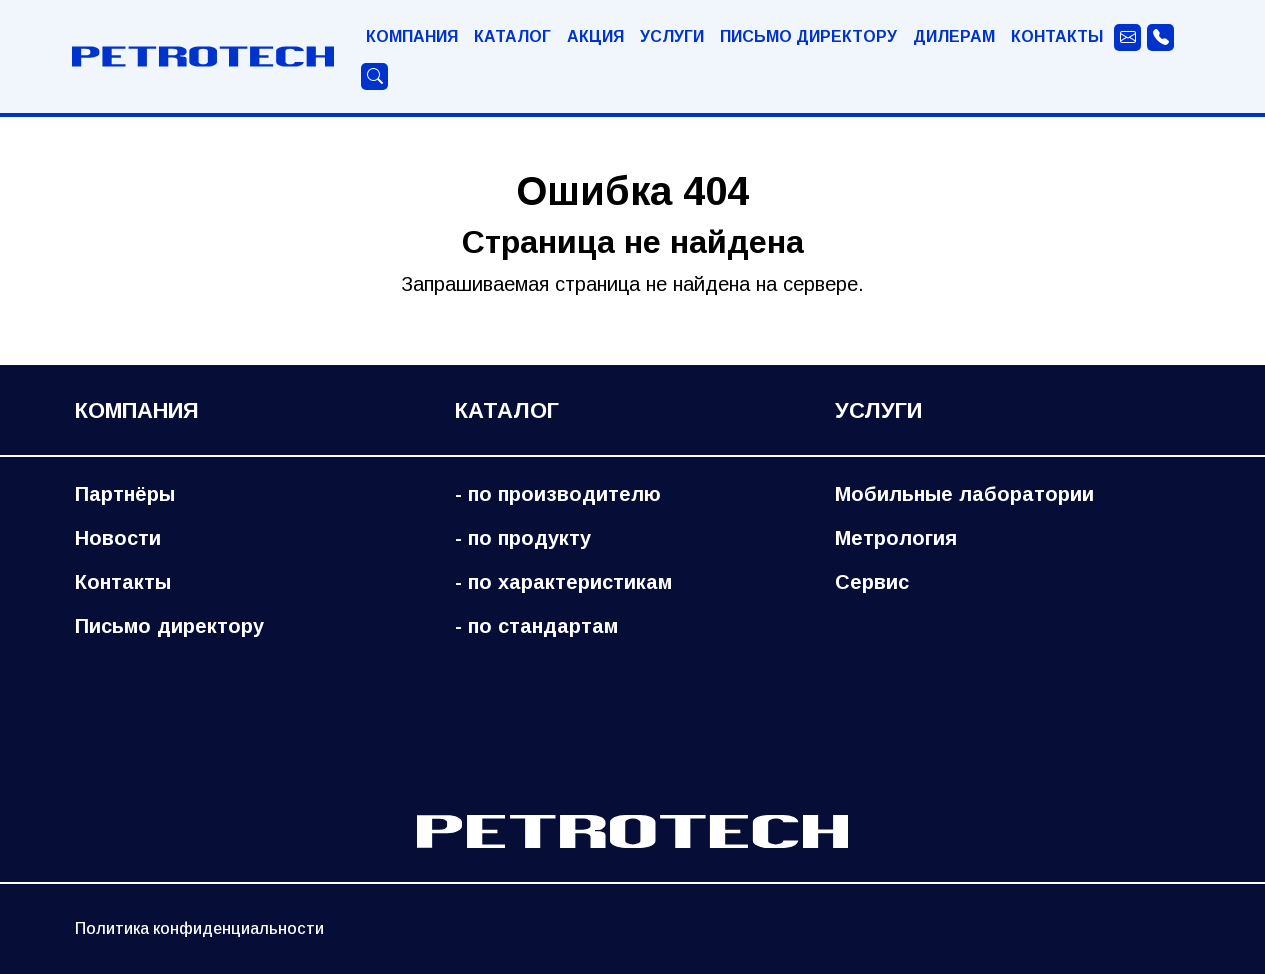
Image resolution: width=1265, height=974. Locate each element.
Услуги (672, 36)
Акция (595, 36)
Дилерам (954, 36)
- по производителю (558, 494)
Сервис (872, 582)
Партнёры (125, 494)
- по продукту (523, 538)
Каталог (512, 36)
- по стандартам (536, 626)
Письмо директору (808, 36)
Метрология (896, 538)
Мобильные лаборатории (964, 494)
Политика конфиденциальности (199, 928)
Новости (118, 538)
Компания (412, 36)
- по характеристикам (563, 582)
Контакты (1057, 36)
